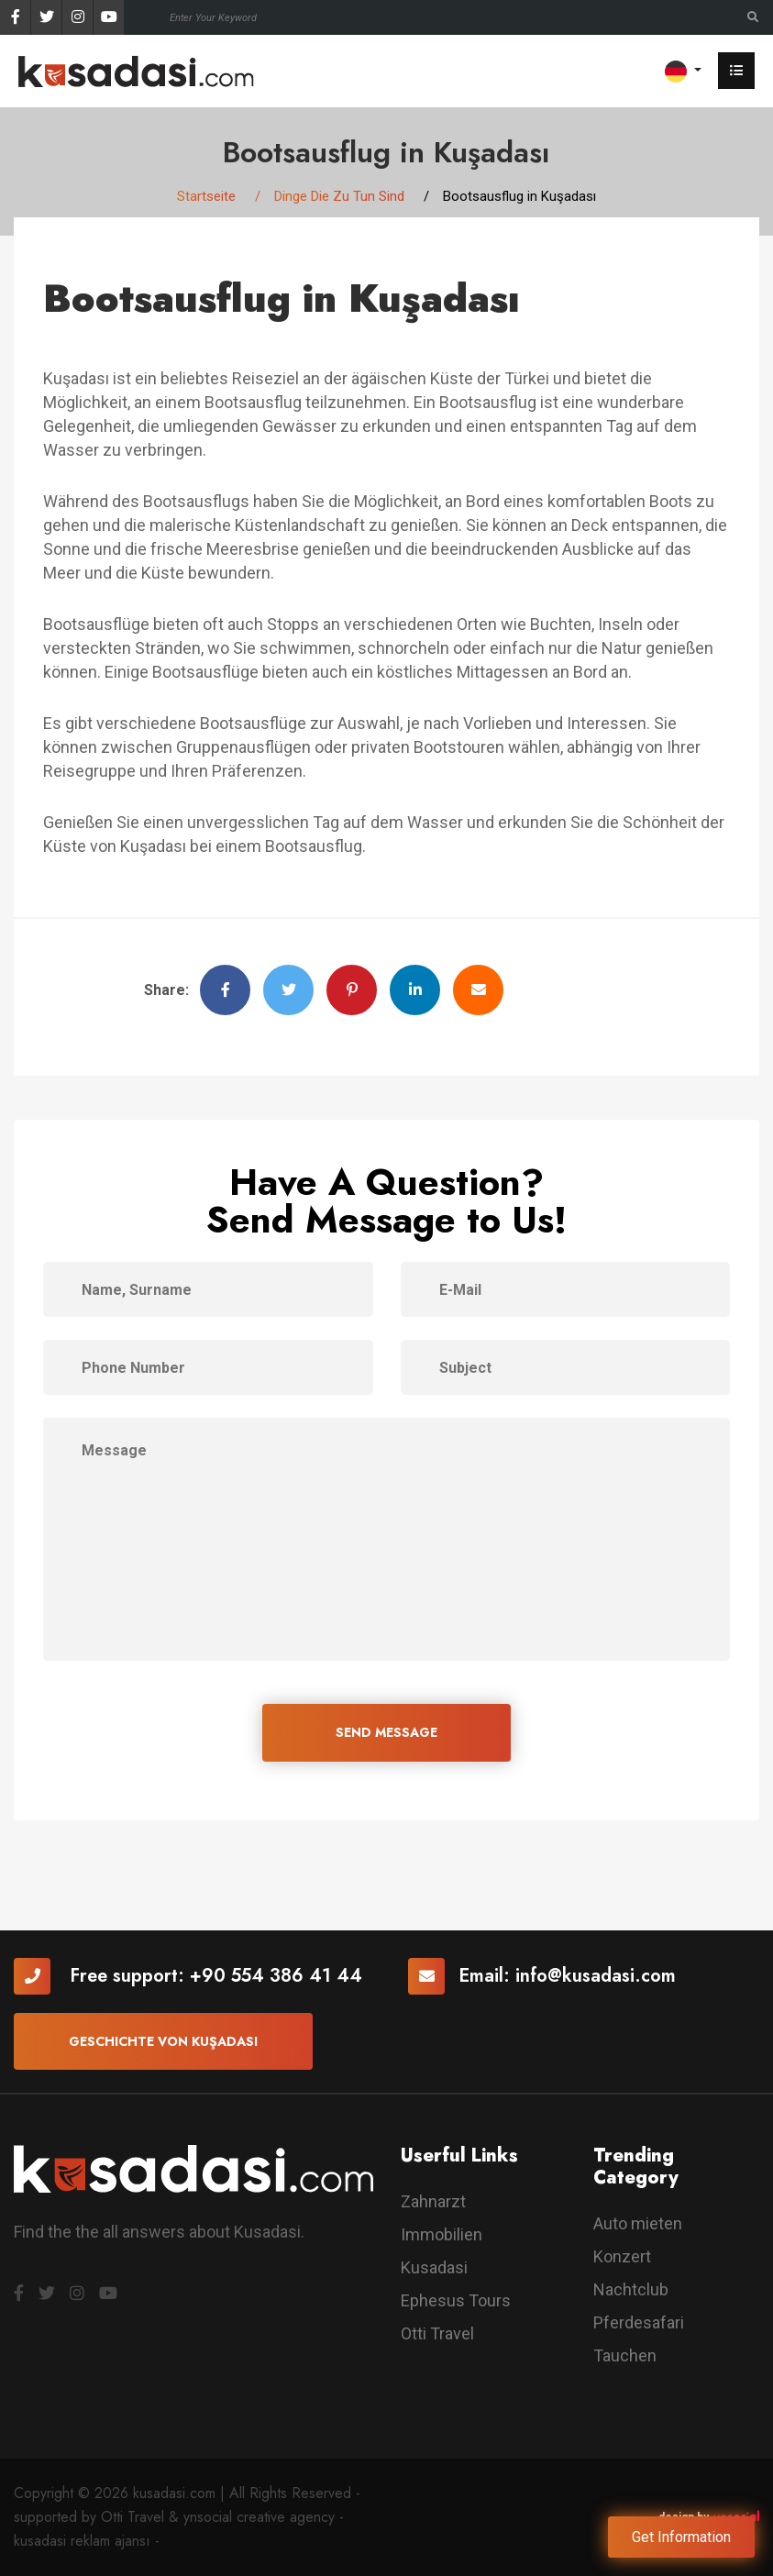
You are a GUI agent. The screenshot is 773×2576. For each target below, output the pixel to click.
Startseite (206, 196)
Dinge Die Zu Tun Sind (339, 196)
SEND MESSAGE (386, 1732)
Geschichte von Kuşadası (163, 2041)
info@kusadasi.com (595, 1975)
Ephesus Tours (456, 2300)
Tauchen (625, 2355)
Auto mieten (637, 2223)
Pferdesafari (638, 2322)
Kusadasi (434, 2267)
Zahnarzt (433, 2201)
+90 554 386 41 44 (276, 1975)
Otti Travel (437, 2333)
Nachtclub (630, 2289)
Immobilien (441, 2234)
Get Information (681, 2537)
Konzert (622, 2256)
